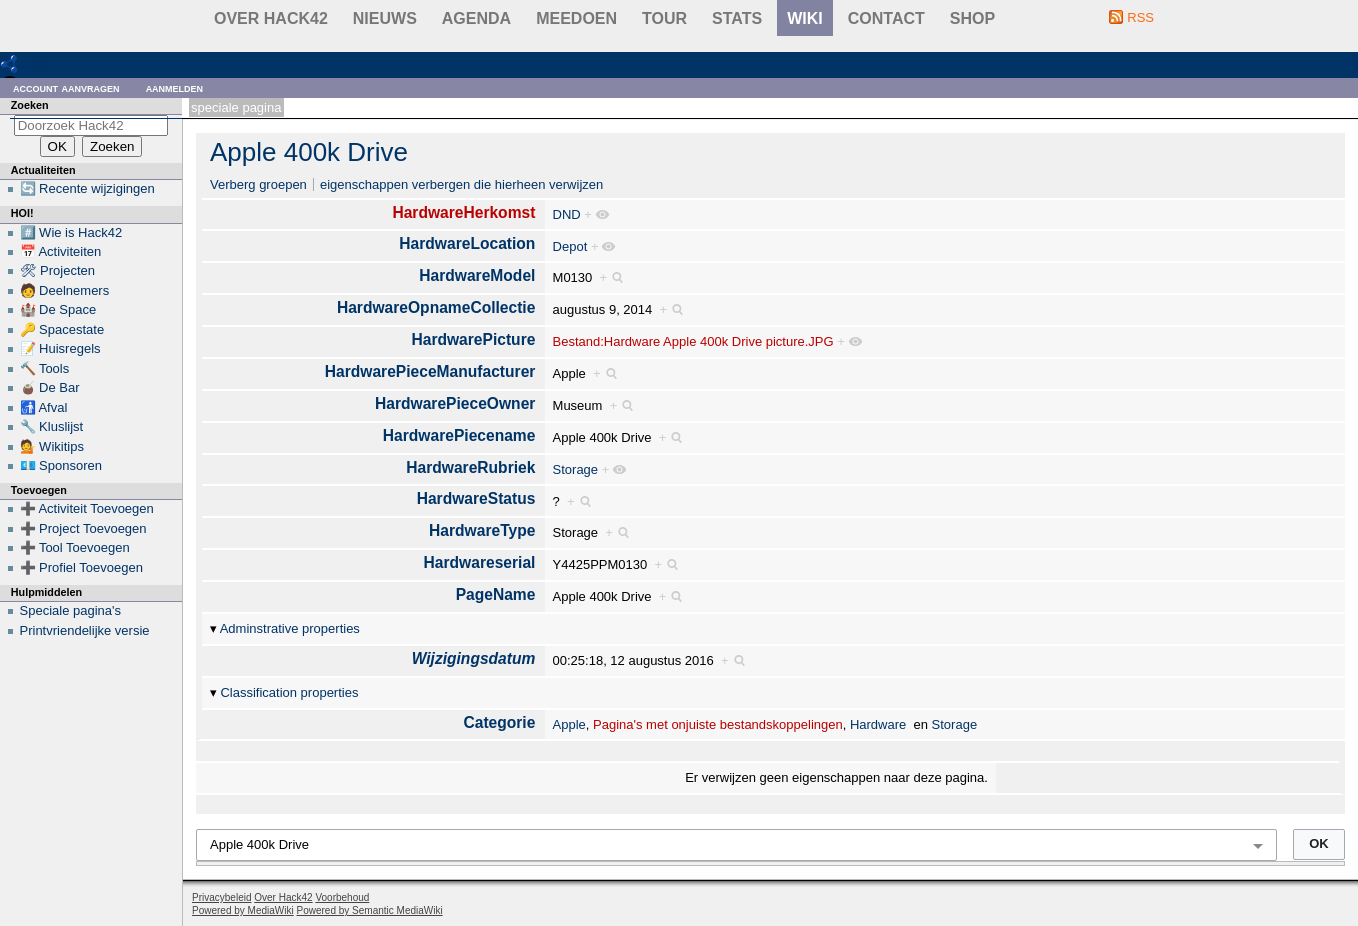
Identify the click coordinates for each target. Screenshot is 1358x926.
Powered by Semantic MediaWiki (370, 910)
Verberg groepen (258, 184)
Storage (576, 469)
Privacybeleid (221, 897)
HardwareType (482, 530)
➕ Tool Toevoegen (75, 547)
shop (972, 18)
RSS (1140, 17)
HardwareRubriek (470, 467)
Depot (570, 246)
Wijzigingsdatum (474, 658)
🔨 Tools (45, 368)
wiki (805, 18)
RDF (41, 63)
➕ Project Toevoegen (83, 528)
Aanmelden (175, 87)
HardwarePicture (473, 339)
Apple (569, 724)
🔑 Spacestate (62, 329)
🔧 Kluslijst (52, 426)
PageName (496, 594)
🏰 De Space (58, 309)
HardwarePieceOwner (455, 403)
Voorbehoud (342, 897)
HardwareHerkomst (463, 212)
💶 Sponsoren (61, 465)
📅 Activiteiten (61, 251)
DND (567, 214)
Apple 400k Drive (309, 152)
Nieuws (385, 18)
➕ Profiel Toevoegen (81, 567)
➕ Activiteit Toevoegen (87, 508)
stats (737, 18)
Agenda (476, 18)
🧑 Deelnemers (65, 290)
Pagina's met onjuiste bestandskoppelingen (718, 724)
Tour (664, 18)
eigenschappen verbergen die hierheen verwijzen (461, 184)
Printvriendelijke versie (85, 630)
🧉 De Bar (50, 387)
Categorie (499, 722)
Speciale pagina (236, 107)
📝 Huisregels (60, 348)
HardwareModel (477, 275)
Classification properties (289, 692)
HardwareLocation (467, 243)
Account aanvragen (66, 87)
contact (886, 18)
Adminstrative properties (290, 628)
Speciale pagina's (71, 610)
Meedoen (576, 18)
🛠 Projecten (58, 270)
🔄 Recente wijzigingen (87, 188)
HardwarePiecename (459, 435)
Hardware (878, 724)
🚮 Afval (44, 407)
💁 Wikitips (52, 446)
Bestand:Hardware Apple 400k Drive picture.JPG (693, 341)
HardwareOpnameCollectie (436, 307)
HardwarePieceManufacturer (430, 371)
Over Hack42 (271, 18)
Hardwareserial (480, 562)
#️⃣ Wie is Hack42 (71, 232)
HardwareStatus (476, 498)
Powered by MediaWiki (243, 910)
